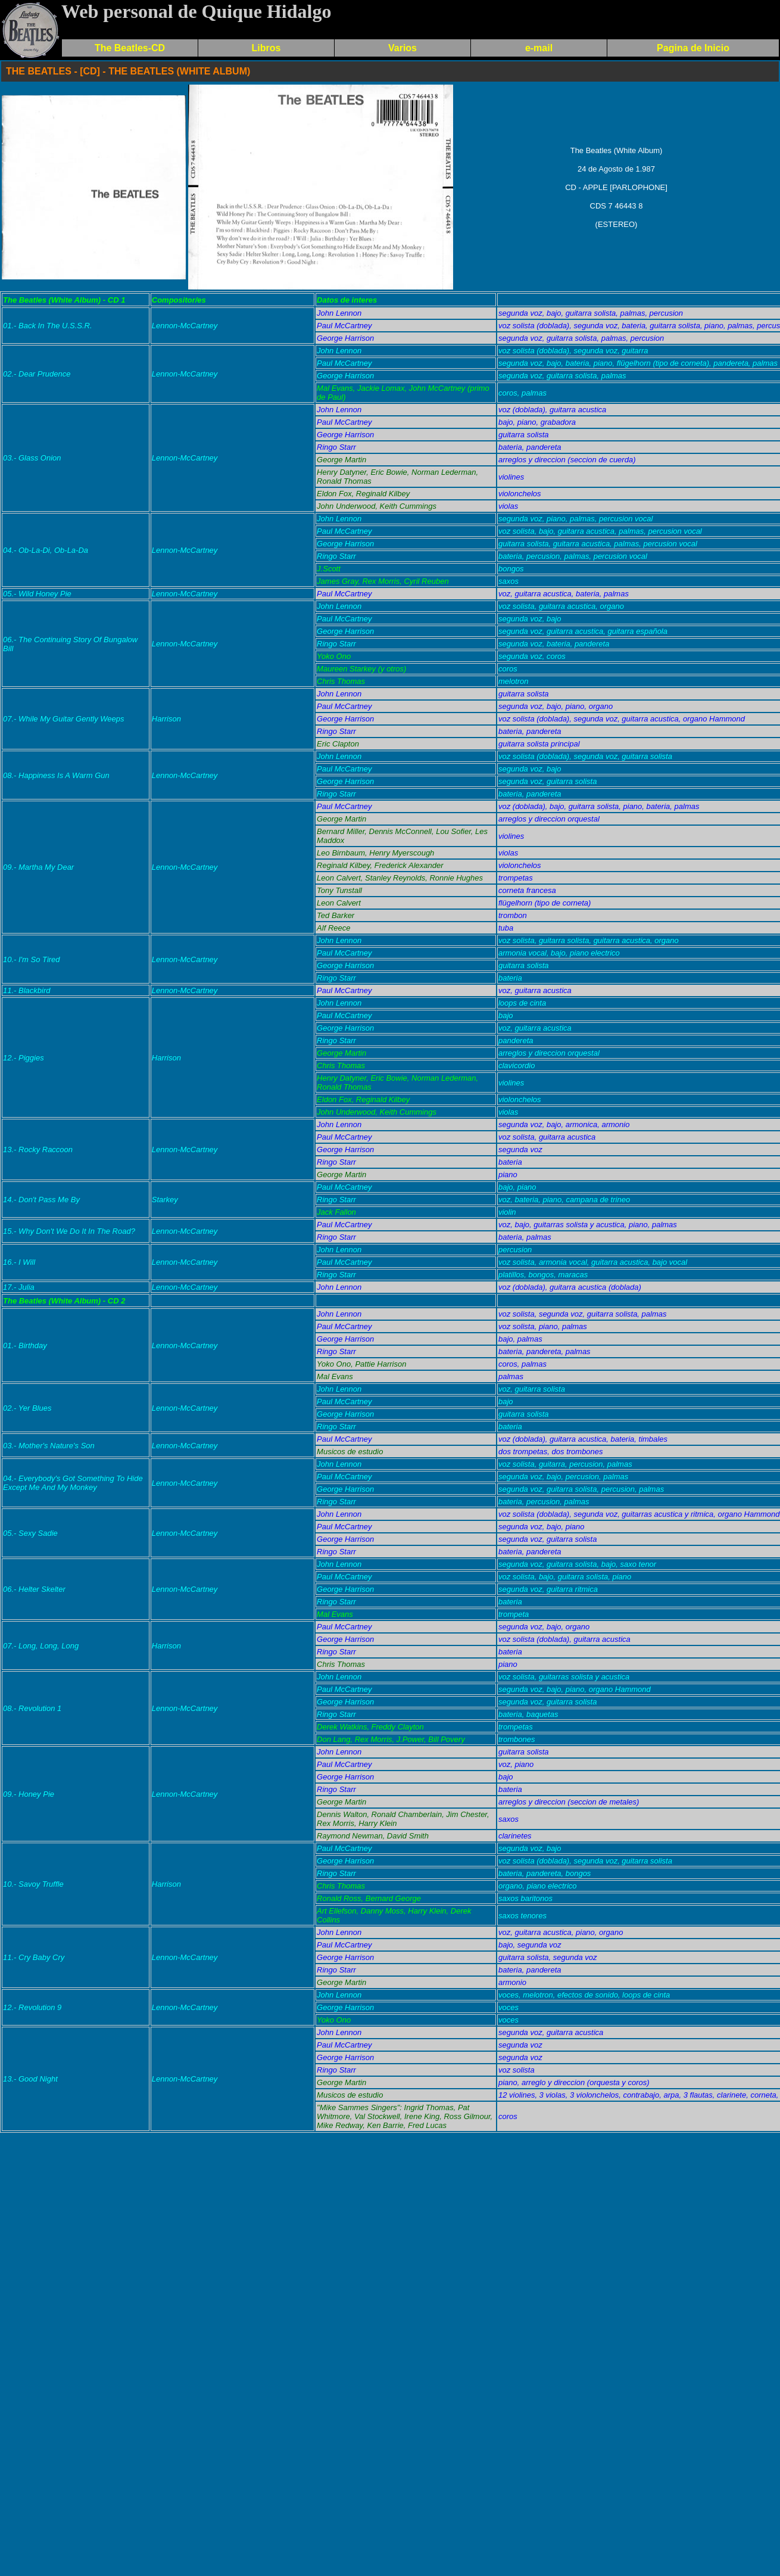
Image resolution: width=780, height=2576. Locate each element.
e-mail (539, 48)
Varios (402, 48)
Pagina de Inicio (693, 48)
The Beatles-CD (130, 48)
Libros (266, 48)
